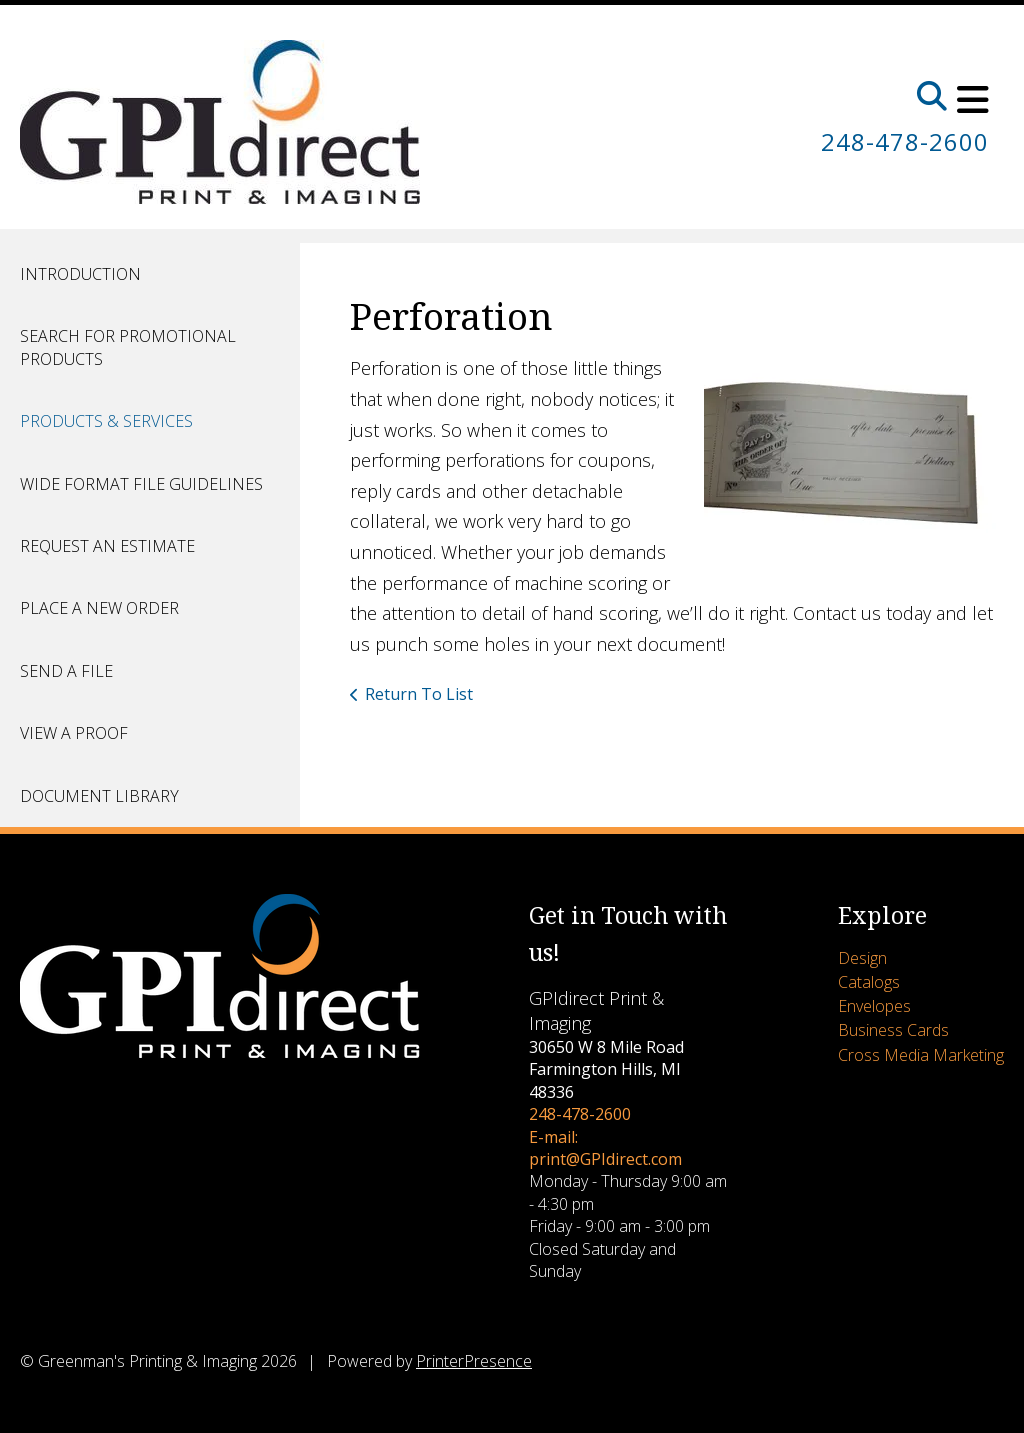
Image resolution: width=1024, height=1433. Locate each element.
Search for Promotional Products (128, 347)
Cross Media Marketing (921, 1055)
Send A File (66, 671)
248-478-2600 (905, 141)
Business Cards (893, 1030)
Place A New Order (99, 608)
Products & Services (106, 421)
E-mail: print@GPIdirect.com (605, 1148)
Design (862, 958)
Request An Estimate (107, 546)
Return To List (419, 694)
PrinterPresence (474, 1361)
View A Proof (74, 733)
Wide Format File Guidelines (141, 484)
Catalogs (869, 982)
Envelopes (874, 1006)
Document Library (99, 796)
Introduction (80, 274)
